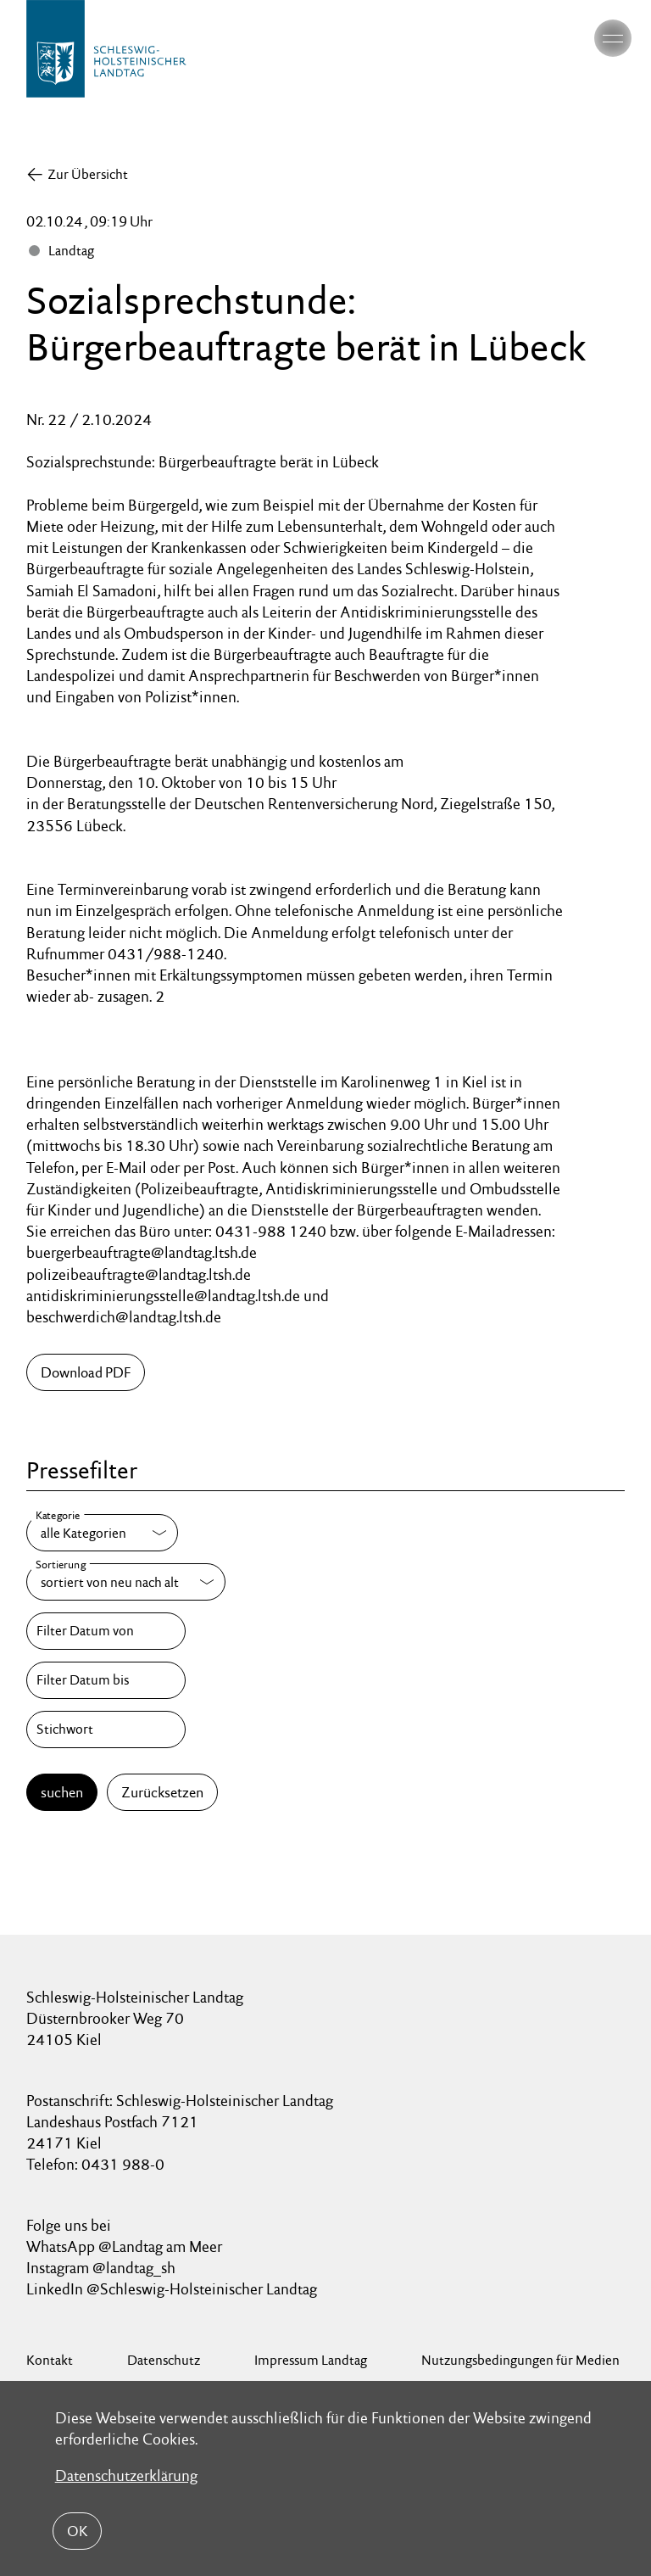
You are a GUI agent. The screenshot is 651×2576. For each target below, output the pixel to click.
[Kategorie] (102, 1532)
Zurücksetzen (162, 1792)
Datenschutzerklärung (126, 2475)
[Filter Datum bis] (106, 1680)
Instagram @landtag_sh (102, 2268)
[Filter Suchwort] (106, 1729)
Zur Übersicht (87, 174)
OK (77, 2531)
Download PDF (86, 1372)
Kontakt (49, 2360)
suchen (62, 1792)
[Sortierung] (125, 1582)
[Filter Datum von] (106, 1631)
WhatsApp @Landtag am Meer (124, 2246)
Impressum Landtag (310, 2360)
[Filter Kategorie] (102, 1532)
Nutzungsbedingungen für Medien (520, 2360)
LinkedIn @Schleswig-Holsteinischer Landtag (171, 2289)
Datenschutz (163, 2360)
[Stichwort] (106, 1729)
